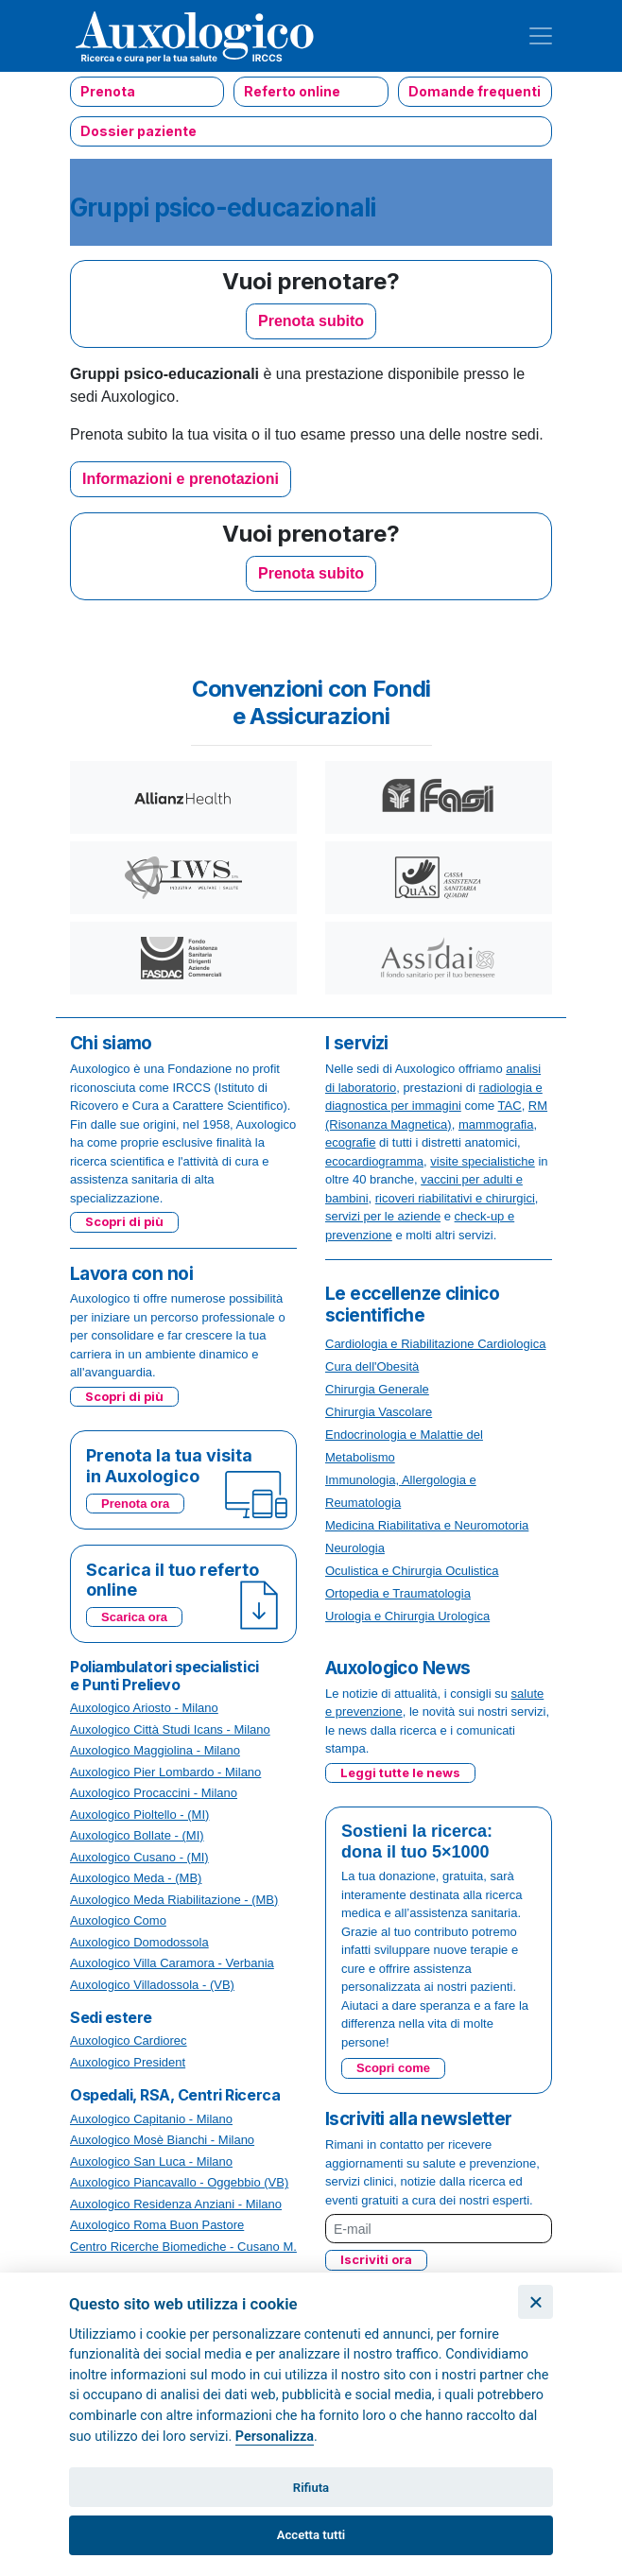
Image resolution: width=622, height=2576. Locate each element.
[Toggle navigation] (540, 36)
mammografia (495, 1124)
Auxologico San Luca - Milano (151, 2161)
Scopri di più (124, 1221)
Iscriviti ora (376, 2259)
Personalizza (274, 2437)
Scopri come (393, 2068)
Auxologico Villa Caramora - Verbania (172, 1963)
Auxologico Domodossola (139, 1942)
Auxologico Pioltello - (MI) (139, 1814)
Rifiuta (311, 2488)
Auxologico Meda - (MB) (135, 1878)
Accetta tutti (311, 2535)
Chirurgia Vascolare (378, 1412)
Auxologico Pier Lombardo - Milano (165, 1772)
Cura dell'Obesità (372, 1366)
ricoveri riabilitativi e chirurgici (455, 1198)
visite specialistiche (482, 1161)
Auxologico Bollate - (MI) (137, 1835)
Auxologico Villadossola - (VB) (152, 1985)
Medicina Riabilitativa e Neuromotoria (426, 1525)
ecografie (350, 1142)
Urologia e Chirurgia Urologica (407, 1616)
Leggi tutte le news (400, 1772)
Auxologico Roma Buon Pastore (157, 2225)
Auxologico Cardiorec (128, 2040)
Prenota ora (135, 1503)
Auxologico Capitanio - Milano (151, 2119)
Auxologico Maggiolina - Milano (155, 1750)
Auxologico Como (118, 1920)
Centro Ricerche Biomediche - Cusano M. (183, 2246)
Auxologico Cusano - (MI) (139, 1857)
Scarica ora (134, 1617)
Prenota (107, 91)
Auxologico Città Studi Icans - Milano (170, 1729)
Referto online (292, 91)
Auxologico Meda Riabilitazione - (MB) (174, 1900)
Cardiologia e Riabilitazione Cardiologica (435, 1344)
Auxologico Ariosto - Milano (144, 1708)
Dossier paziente (138, 131)
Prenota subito (311, 321)
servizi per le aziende (383, 1216)
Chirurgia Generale (377, 1389)
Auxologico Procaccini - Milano (153, 1793)
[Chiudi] (535, 2302)
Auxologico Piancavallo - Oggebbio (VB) (179, 2182)
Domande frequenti (474, 91)
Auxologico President (127, 2062)
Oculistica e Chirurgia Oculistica (412, 1571)
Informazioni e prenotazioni (180, 479)
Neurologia (355, 1548)
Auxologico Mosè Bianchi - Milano (162, 2140)
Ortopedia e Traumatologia (398, 1593)
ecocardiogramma (374, 1161)
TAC (510, 1105)
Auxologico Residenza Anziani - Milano (176, 2204)
